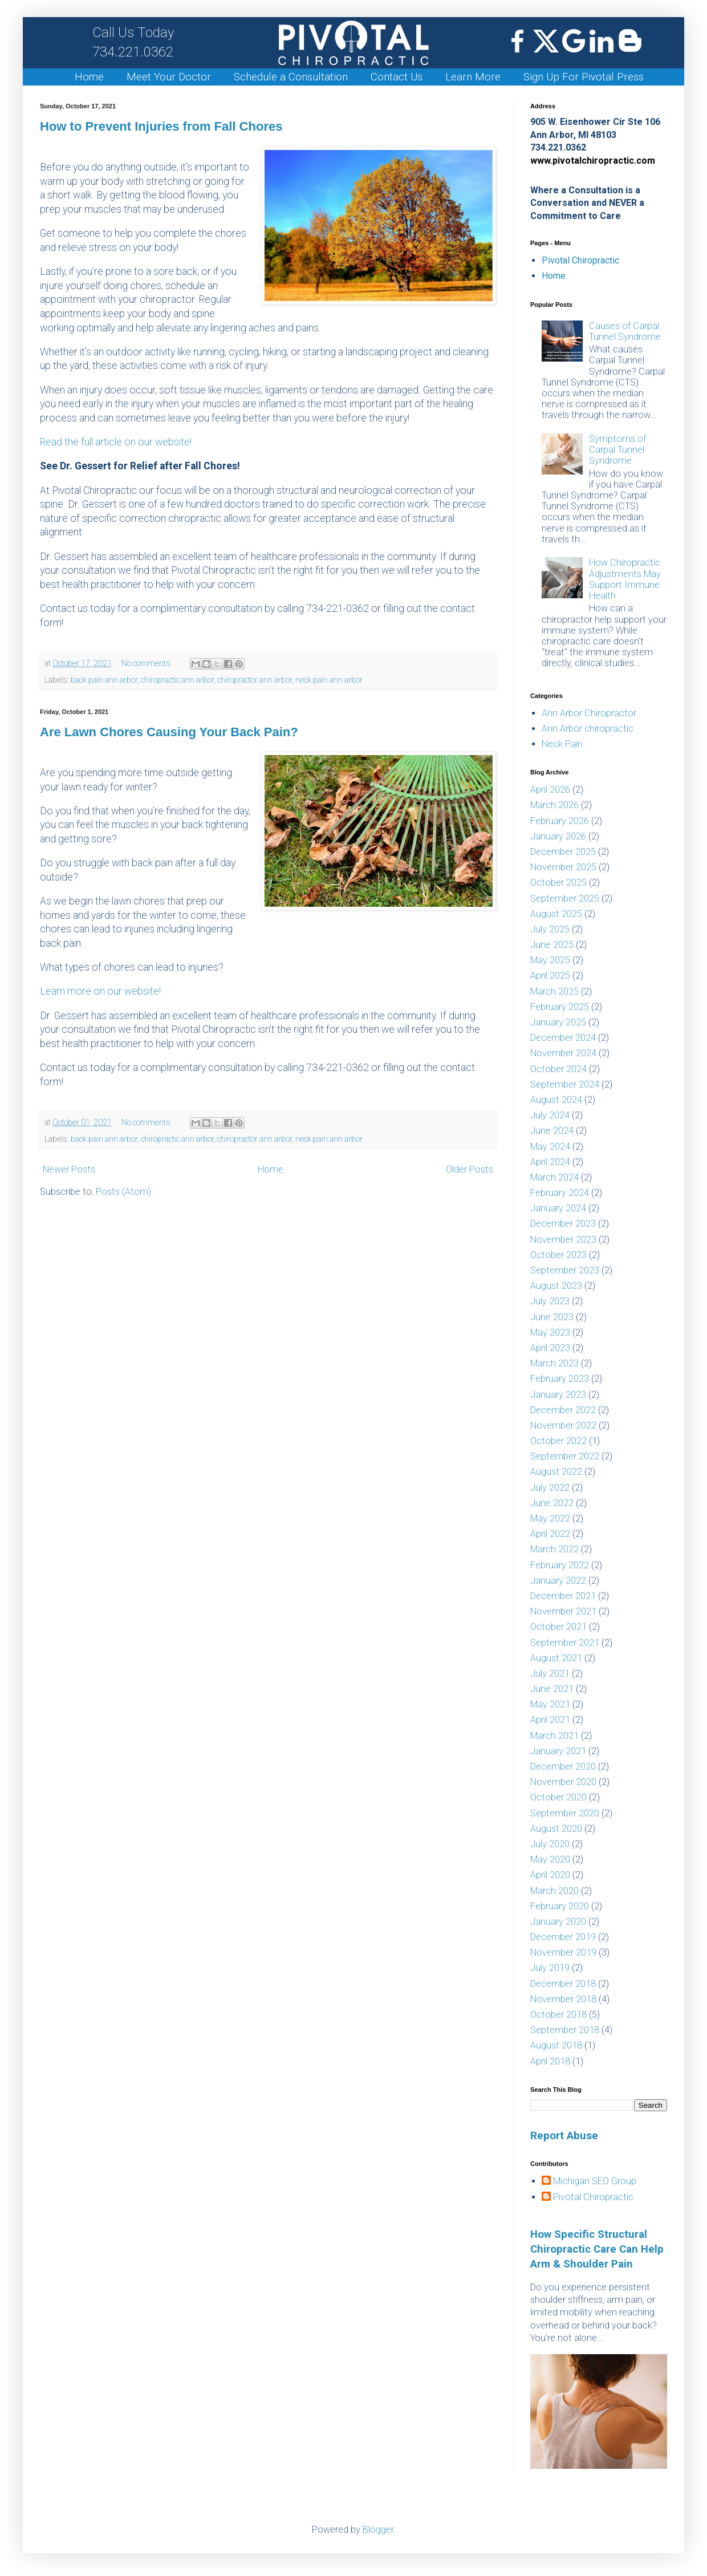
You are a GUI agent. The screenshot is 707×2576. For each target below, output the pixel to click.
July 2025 (550, 929)
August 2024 (556, 1099)
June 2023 (552, 1317)
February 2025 (559, 1006)
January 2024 (558, 1208)
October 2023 (558, 1255)
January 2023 (558, 1394)
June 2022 (552, 1503)
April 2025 (550, 975)
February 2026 (559, 821)
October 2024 (558, 1069)
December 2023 (563, 1223)
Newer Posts (69, 1169)
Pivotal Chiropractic (580, 260)
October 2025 (558, 882)
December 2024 (563, 1037)
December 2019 (563, 1937)
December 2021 (563, 1596)
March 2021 (554, 1735)
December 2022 (563, 1410)
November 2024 (563, 1053)
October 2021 (558, 1626)
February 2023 (559, 1378)
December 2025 (563, 851)
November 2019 (563, 1952)
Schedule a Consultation (291, 77)
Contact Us (396, 77)
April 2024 (550, 1162)
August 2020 (556, 1828)
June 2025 (552, 944)
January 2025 (558, 1022)
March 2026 (554, 805)
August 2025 (556, 913)
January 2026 (558, 836)
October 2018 (558, 2014)
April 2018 (550, 2061)
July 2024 (550, 1115)
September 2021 (564, 1642)
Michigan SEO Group (594, 2181)
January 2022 (558, 1580)
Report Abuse (564, 2135)
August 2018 (556, 2045)
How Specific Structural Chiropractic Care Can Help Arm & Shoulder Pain (597, 2249)
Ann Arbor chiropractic (587, 728)
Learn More (473, 77)
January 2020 (558, 1921)
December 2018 (563, 1983)
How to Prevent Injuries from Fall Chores (161, 126)
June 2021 (552, 1688)
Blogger (378, 2529)
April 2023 (550, 1347)
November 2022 (563, 1425)
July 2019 (550, 1967)
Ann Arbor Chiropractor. (590, 713)
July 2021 (550, 1673)
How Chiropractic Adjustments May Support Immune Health (625, 579)
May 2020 (550, 1859)
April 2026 (550, 789)
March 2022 (554, 1549)
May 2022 (550, 1518)
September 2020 (564, 1813)
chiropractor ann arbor (254, 680)
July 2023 (550, 1301)
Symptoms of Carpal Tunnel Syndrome (617, 449)
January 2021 (558, 1751)
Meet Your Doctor (169, 77)
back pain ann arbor (104, 680)
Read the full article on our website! (116, 442)
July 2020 (550, 1844)
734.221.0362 (133, 41)
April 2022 (550, 1533)
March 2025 (554, 991)
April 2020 (550, 1874)
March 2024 (554, 1177)
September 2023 (564, 1270)
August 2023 (556, 1285)
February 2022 (559, 1565)
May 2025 (550, 960)
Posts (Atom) (123, 1191)
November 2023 (563, 1239)
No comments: (147, 663)
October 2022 (558, 1440)
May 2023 (550, 1332)
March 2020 (554, 1890)
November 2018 (563, 1999)
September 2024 (564, 1084)
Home (89, 77)
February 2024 (559, 1192)
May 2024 (550, 1146)
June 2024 (552, 1130)
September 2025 (564, 898)
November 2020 (563, 1781)
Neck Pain (562, 744)
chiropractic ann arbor (177, 680)
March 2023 (554, 1363)
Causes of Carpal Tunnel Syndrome (625, 331)
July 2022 (550, 1487)
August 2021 (556, 1658)
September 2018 (564, 2030)
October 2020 (558, 1797)
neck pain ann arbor (329, 680)
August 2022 (556, 1471)
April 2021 (550, 1719)
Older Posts (469, 1169)
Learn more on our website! (100, 991)
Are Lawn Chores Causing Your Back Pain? (169, 732)
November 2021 (563, 1611)
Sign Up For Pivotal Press (583, 77)
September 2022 (564, 1456)
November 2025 (563, 867)
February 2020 (559, 1906)
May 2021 (550, 1704)
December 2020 (563, 1766)
